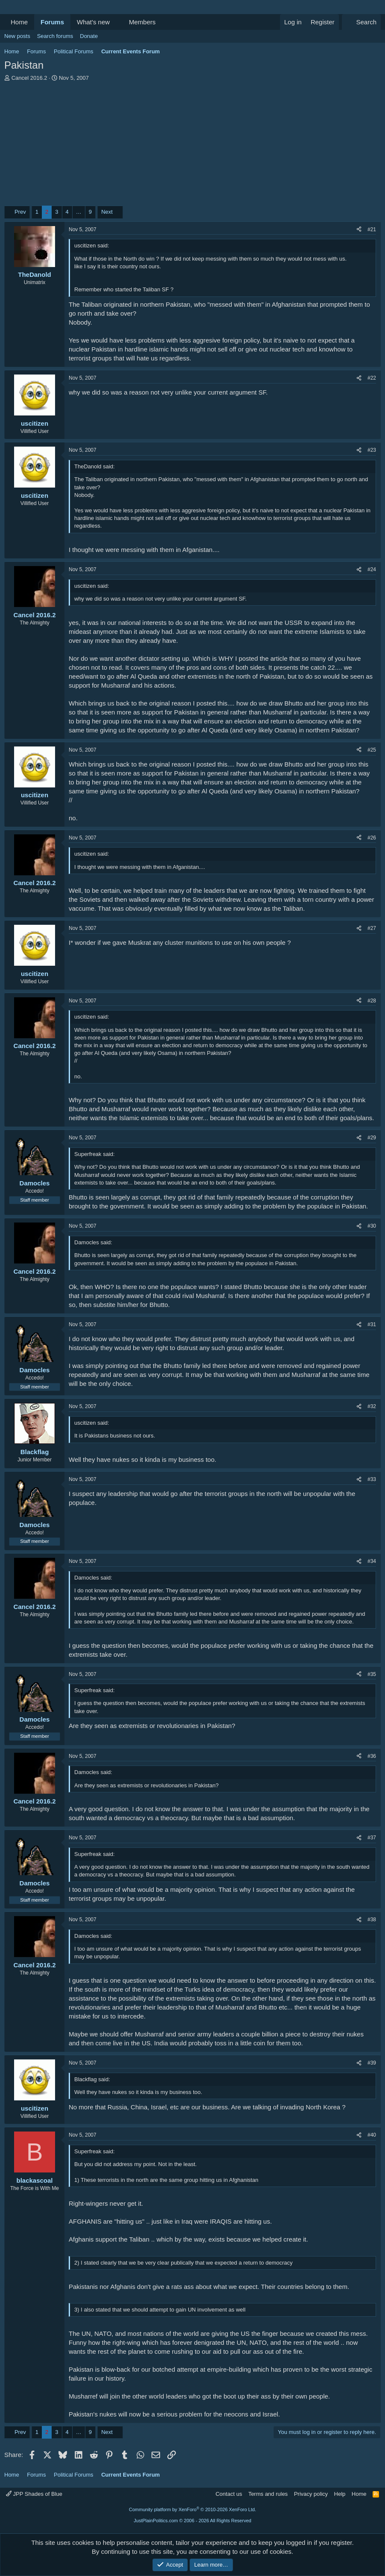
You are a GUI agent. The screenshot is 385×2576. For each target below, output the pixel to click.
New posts (17, 36)
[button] (116, 22)
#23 (372, 450)
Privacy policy (311, 2494)
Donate (89, 36)
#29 (372, 1138)
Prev (20, 212)
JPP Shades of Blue (34, 2494)
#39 (372, 2063)
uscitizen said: (91, 245)
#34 (372, 1561)
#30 (372, 1226)
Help (340, 2494)
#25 (372, 750)
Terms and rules (268, 2494)
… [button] (79, 212)
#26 (372, 838)
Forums (52, 22)
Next (107, 212)
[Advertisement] (192, 146)
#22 (372, 378)
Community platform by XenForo (192, 2509)
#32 (372, 1406)
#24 (372, 569)
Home (19, 22)
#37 (372, 1838)
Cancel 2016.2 (29, 78)
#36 (372, 1756)
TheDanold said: (94, 466)
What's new (93, 22)
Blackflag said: (92, 2079)
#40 (372, 2135)
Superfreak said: (94, 1154)
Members (142, 22)
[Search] (361, 22)
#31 (372, 1324)
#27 (372, 928)
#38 (372, 1920)
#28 (372, 1001)
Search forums (55, 36)
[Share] (359, 230)
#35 (372, 1674)
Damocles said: (93, 1242)
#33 (372, 1479)
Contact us (229, 2494)
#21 (372, 229)
